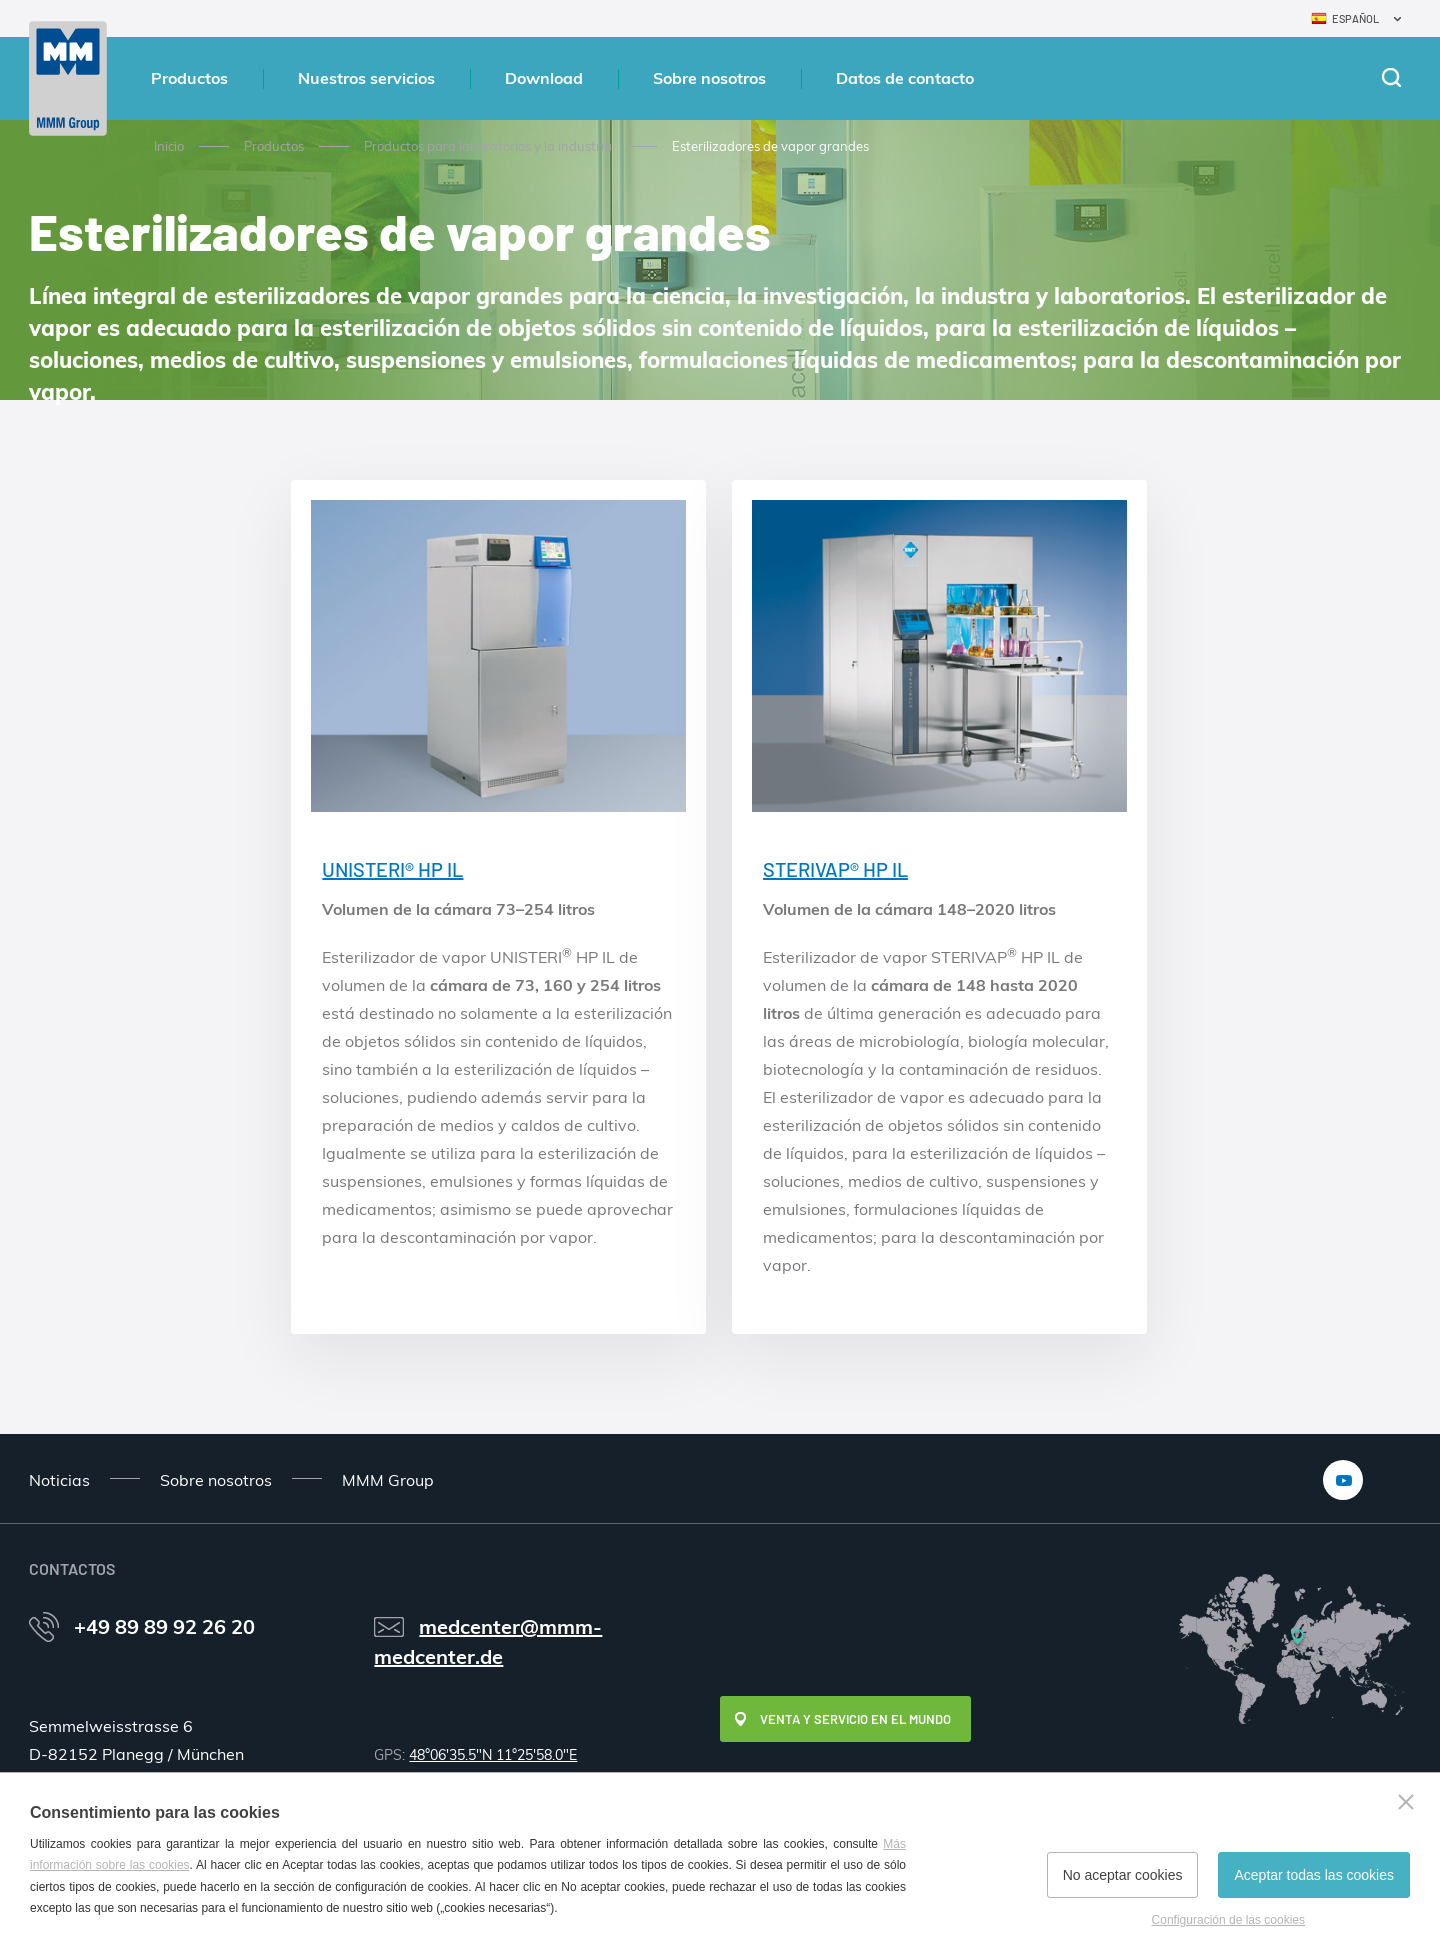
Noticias (59, 1480)
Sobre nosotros (709, 78)
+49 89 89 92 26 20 (164, 1626)
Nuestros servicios (366, 78)
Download (544, 78)
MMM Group (388, 1480)
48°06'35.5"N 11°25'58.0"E (493, 1755)
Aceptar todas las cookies (1314, 1875)
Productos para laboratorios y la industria (488, 146)
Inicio (169, 146)
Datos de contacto (905, 78)
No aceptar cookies (1123, 1875)
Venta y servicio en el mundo (855, 1719)
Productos (189, 78)
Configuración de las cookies (1228, 1920)
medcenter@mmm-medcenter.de (488, 1641)
